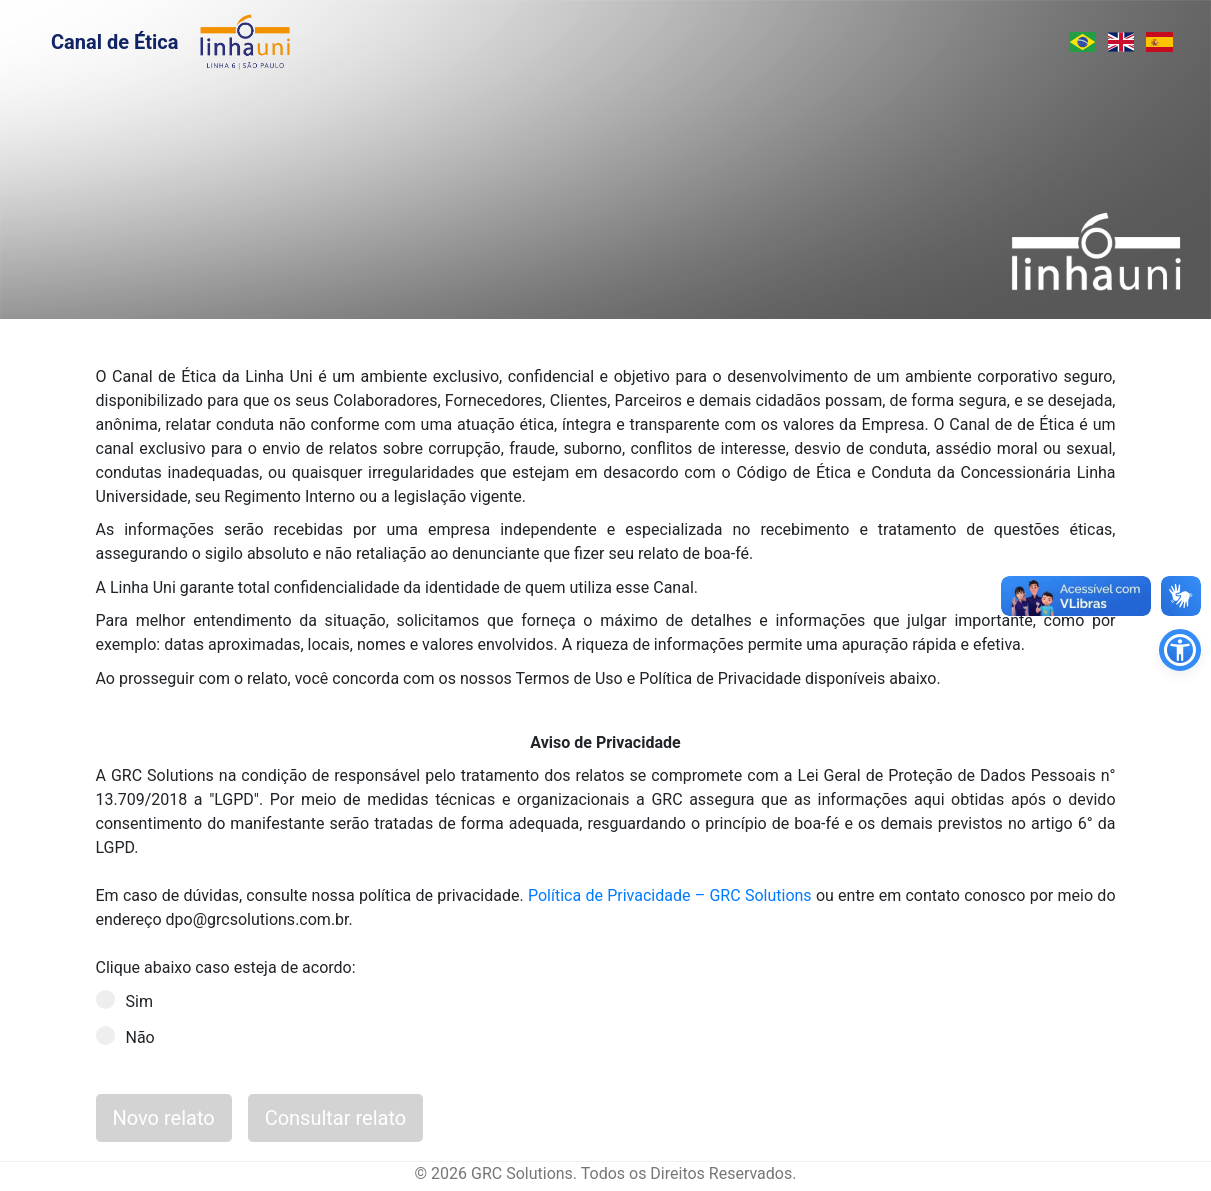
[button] (1180, 650)
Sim (131, 1000)
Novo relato (164, 1118)
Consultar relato (336, 1118)
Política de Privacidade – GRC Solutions (670, 895)
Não (132, 1036)
